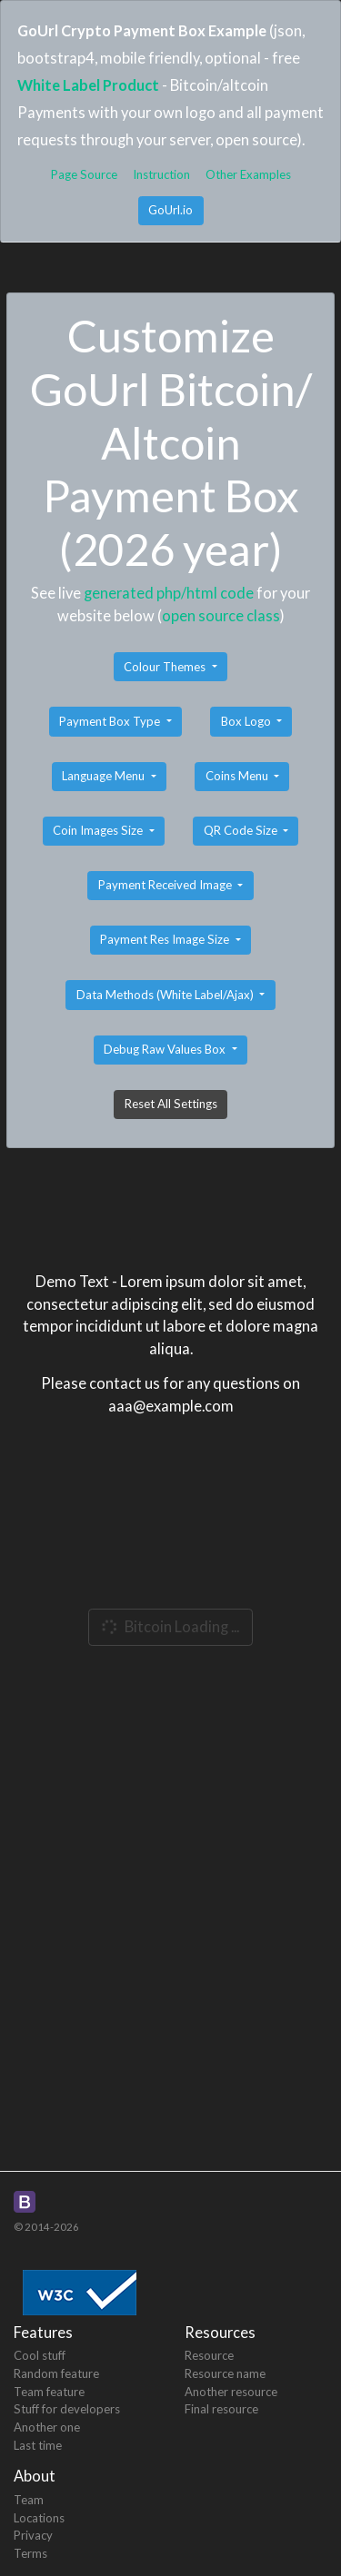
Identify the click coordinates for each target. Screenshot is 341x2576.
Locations (39, 2518)
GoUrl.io (170, 210)
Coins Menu (238, 775)
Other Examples (248, 174)
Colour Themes (166, 666)
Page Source (84, 174)
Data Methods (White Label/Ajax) (166, 994)
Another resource (231, 2391)
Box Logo (247, 721)
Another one (47, 2427)
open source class (221, 615)
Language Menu (104, 775)
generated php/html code (169, 592)
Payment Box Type (111, 721)
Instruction (161, 174)
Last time (38, 2445)
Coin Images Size (99, 830)
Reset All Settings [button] (171, 1103)
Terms (30, 2553)
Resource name (225, 2373)
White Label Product (88, 85)
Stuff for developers (67, 2409)
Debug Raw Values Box (166, 1049)
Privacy (33, 2535)
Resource (209, 2355)
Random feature (56, 2373)
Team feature (49, 2391)
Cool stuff (39, 2355)
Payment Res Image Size (166, 939)
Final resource (221, 2409)
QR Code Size (242, 830)
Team (29, 2499)
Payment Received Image (166, 884)
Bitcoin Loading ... (168, 1626)
